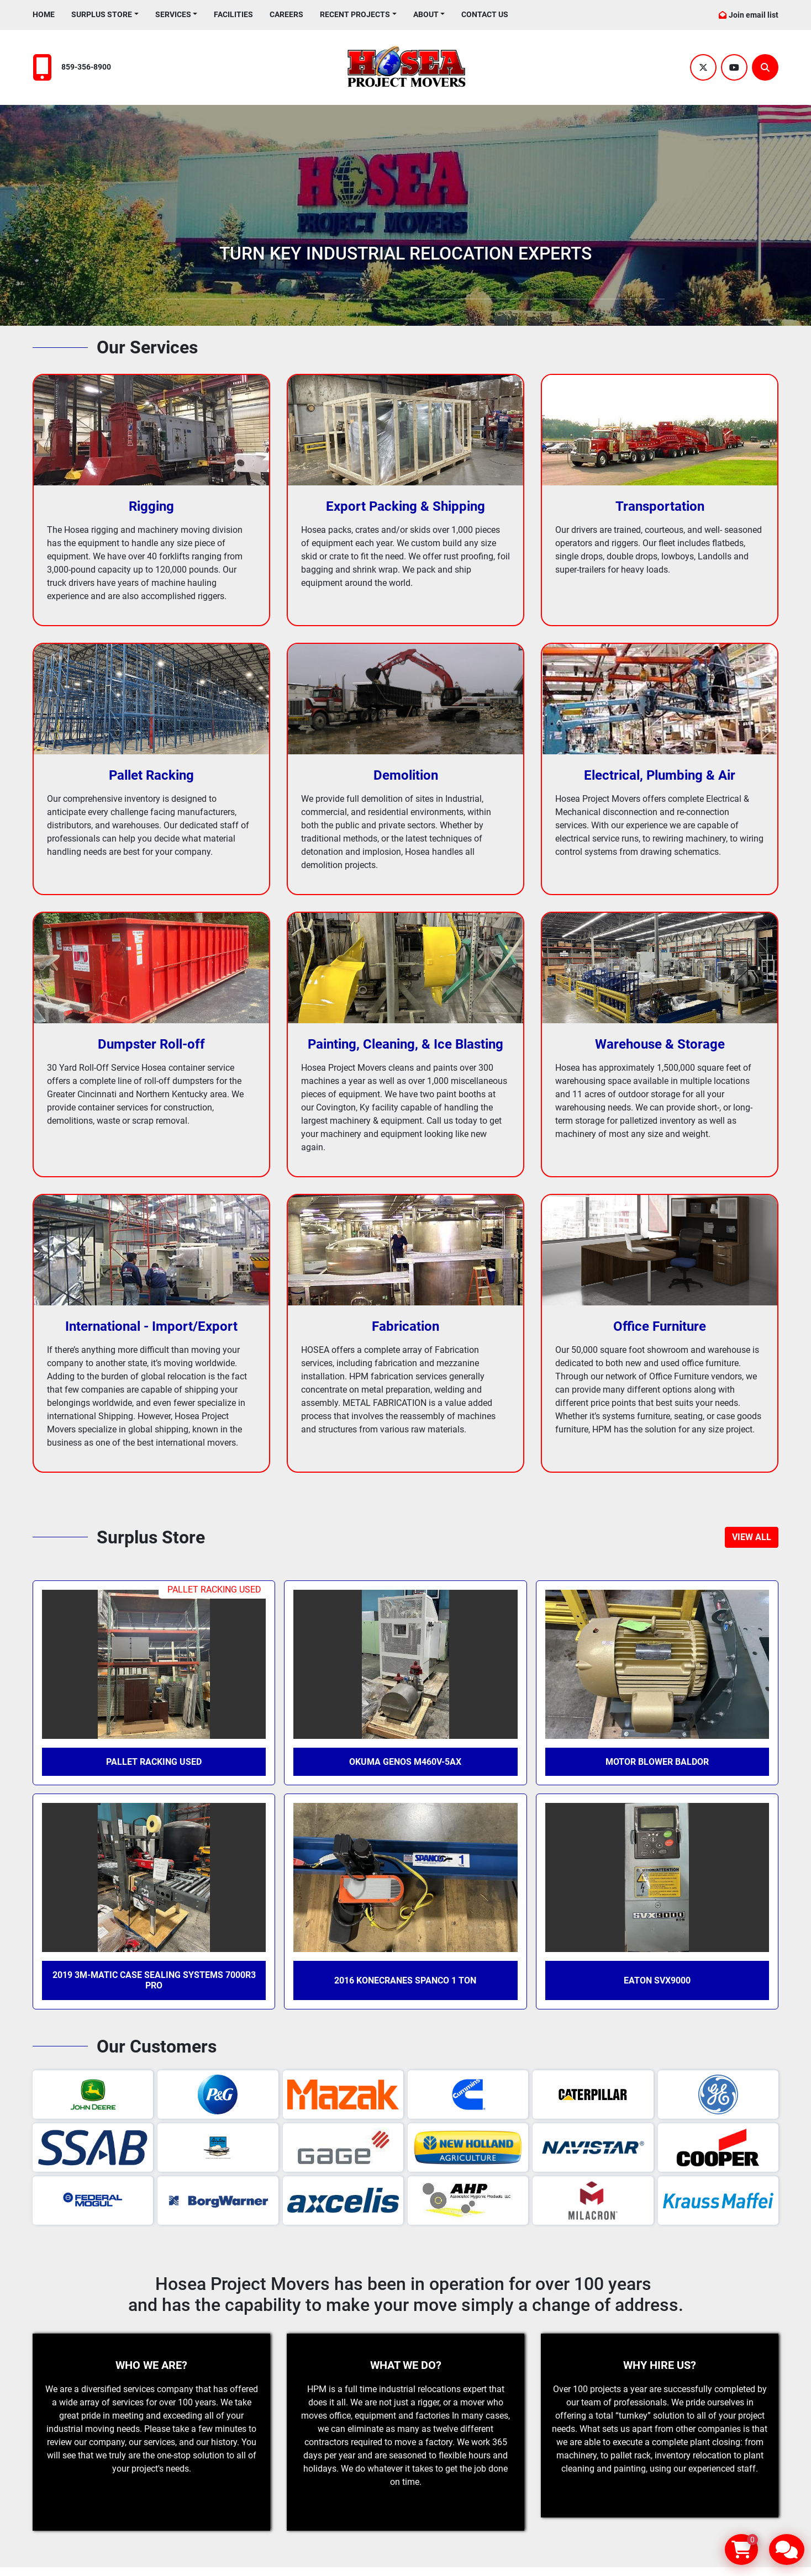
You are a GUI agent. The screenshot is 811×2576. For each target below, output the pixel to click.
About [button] (426, 14)
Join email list (753, 14)
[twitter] (703, 67)
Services (173, 14)
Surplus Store (101, 14)
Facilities (233, 14)
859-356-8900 (86, 67)
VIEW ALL (751, 1537)
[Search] (765, 67)
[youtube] (734, 67)
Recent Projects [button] (355, 14)
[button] (105, 14)
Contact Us (484, 14)
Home (44, 14)
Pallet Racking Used (154, 1762)
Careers (286, 14)
